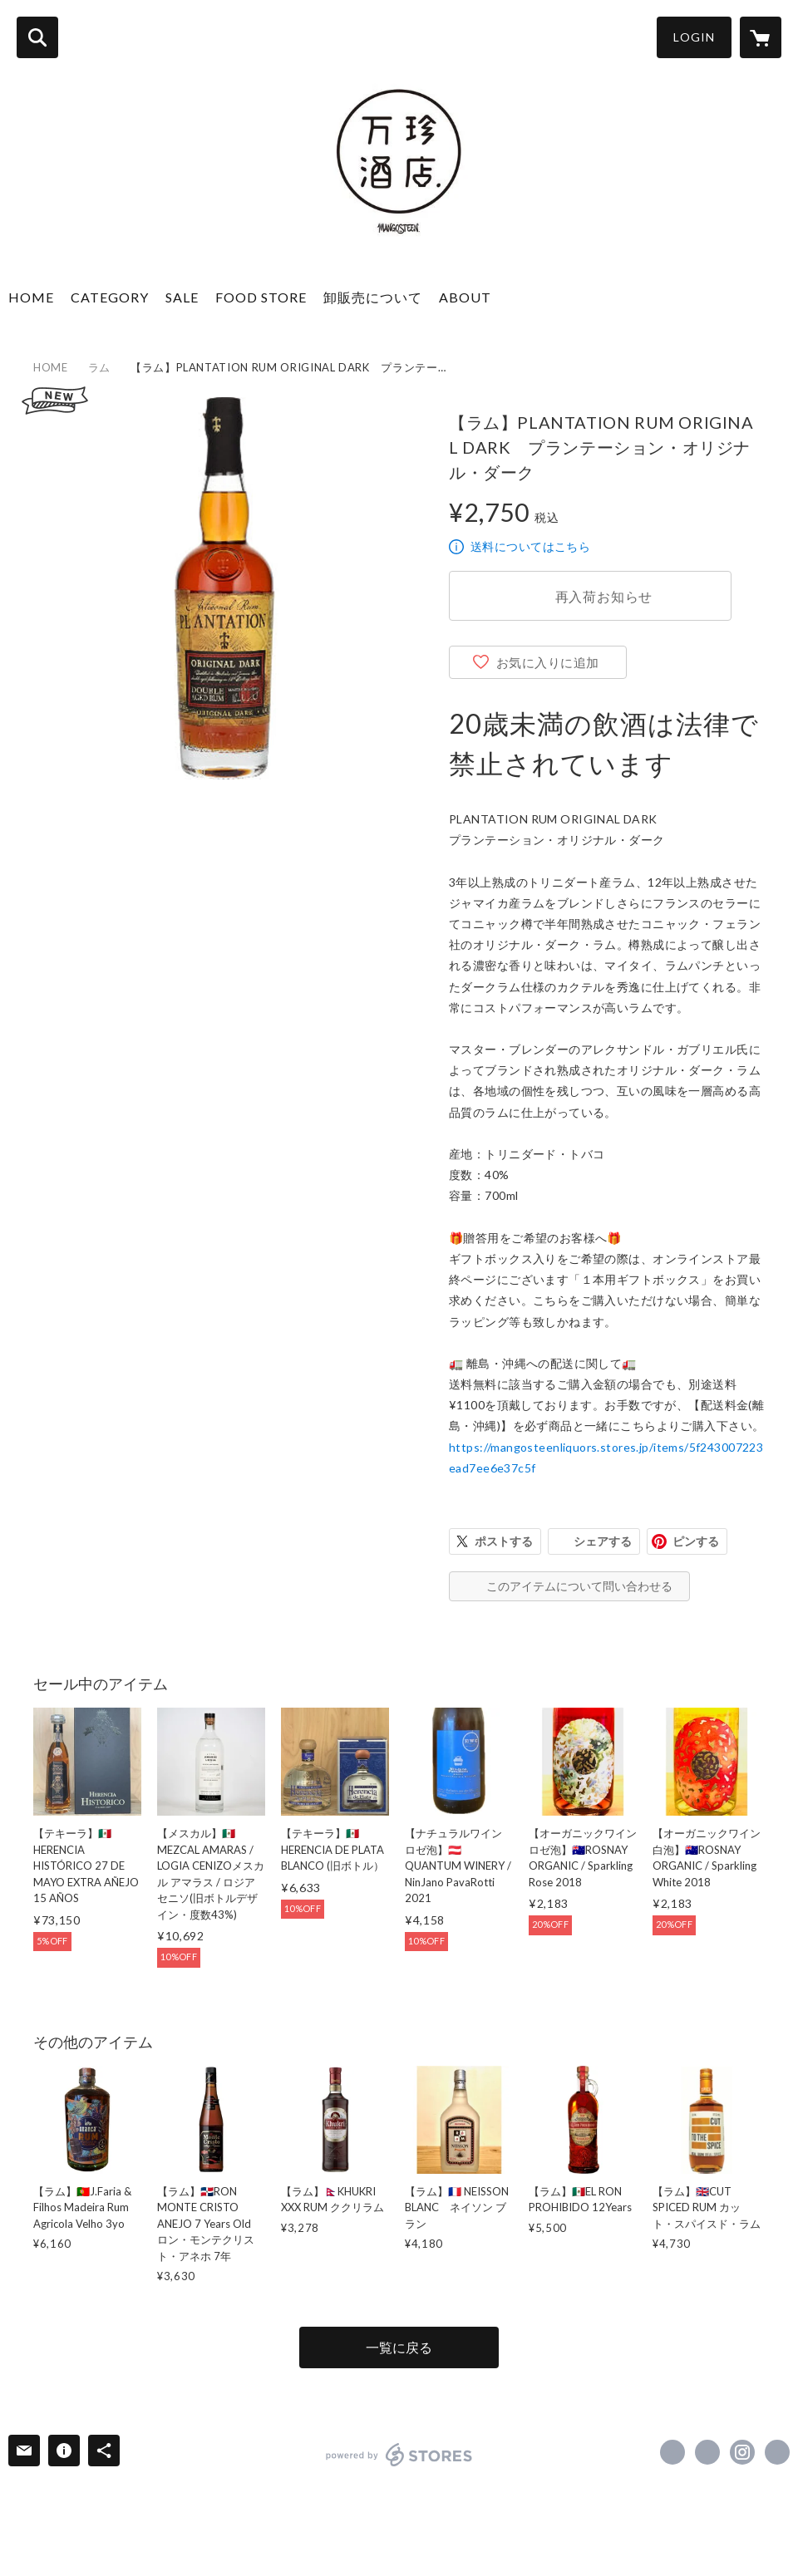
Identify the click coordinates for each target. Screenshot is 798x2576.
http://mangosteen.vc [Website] (777, 2452)
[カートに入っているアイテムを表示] (760, 37)
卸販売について (372, 297)
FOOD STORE (261, 297)
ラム (99, 367)
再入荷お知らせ (604, 596)
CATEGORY (110, 297)
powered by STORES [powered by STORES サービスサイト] (399, 2454)
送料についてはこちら (530, 546)
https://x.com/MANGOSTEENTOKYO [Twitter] (707, 2452)
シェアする (603, 1541)
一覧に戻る (399, 2347)
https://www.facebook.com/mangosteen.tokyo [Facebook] (672, 2452)
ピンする (695, 1541)
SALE (182, 297)
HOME (31, 297)
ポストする (504, 1541)
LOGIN (694, 37)
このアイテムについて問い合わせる (579, 1586)
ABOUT (465, 297)
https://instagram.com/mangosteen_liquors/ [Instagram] (742, 2452)
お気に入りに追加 (547, 662)
